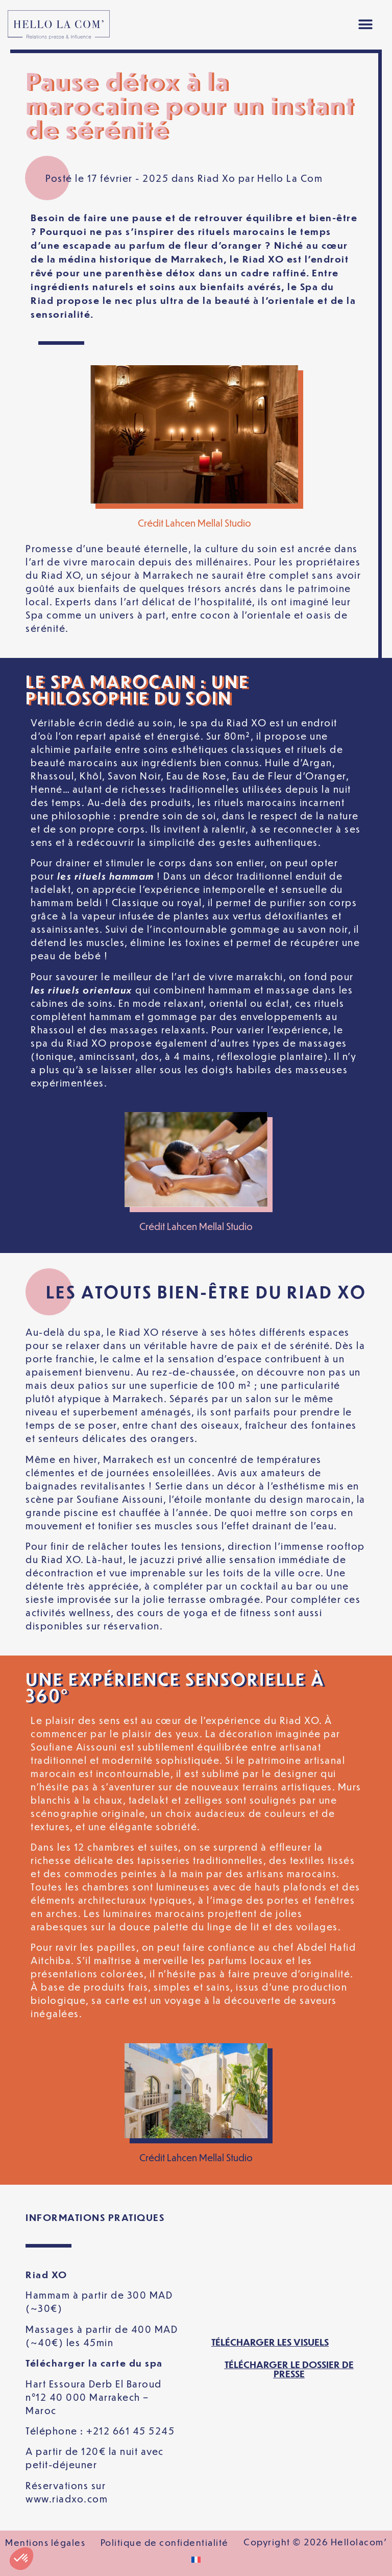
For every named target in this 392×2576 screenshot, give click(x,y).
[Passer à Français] (196, 2560)
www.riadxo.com (67, 2498)
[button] (365, 24)
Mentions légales (45, 2542)
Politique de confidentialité (165, 2542)
